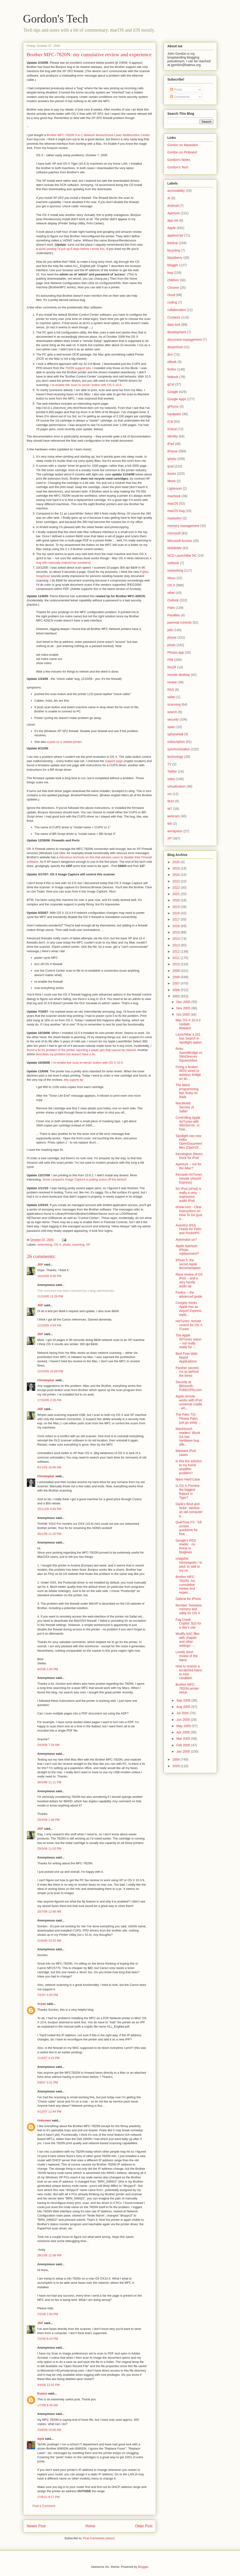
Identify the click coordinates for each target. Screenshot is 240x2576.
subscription (176, 742)
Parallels (173, 615)
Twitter (172, 771)
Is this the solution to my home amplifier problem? (189, 1467)
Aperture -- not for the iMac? (189, 1166)
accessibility (176, 190)
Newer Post (36, 2526)
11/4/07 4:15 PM (48, 2058)
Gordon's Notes (178, 160)
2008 (176, 977)
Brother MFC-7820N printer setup (187, 1688)
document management (184, 339)
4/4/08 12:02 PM (48, 2385)
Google (172, 392)
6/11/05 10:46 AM (49, 1467)
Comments (180, 97)
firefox (171, 369)
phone (171, 637)
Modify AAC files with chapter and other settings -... (187, 1639)
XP (88, 1244)
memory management (183, 526)
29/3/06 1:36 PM (48, 1819)
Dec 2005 (183, 1002)
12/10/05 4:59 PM (49, 1325)
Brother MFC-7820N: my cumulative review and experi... (185, 1584)
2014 (176, 938)
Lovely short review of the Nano (187, 1656)
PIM (170, 660)
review (172, 682)
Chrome (173, 287)
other (171, 593)
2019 (176, 907)
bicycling (173, 250)
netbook (173, 563)
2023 (176, 881)
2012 (176, 951)
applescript (175, 235)
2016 (176, 926)
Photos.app (175, 652)
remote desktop (178, 675)
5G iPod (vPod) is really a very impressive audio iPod (188, 1194)
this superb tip (73, 1079)
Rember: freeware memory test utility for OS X (189, 1609)
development (176, 332)
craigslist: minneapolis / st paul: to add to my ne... (189, 1564)
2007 (176, 983)
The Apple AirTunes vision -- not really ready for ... (188, 1341)
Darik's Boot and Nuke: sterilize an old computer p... (189, 1509)
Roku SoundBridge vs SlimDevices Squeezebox (189, 1054)
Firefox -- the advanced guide (189, 1294)
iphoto (171, 459)
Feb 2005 (183, 1745)
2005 (176, 996)
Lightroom (174, 488)
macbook (174, 496)
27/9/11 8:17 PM (48, 2497)
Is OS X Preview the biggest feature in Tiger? (187, 1491)
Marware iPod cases (186, 1453)
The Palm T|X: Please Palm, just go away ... (188, 1418)
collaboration (176, 310)
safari (171, 697)
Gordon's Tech (55, 18)
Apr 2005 (183, 1732)
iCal (170, 421)
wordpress (175, 831)
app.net (172, 220)
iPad (170, 444)
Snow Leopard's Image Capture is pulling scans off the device (84, 1179)
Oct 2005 (183, 1014)
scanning (78, 1244)
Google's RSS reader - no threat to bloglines (186, 1546)
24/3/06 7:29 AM (48, 1745)
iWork (171, 481)
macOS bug (176, 511)
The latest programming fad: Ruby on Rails (187, 1091)
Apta (40, 2438)
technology (175, 757)
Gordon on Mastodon (182, 145)
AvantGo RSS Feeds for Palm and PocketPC (188, 1229)
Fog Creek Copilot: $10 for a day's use (188, 1623)
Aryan (41, 2004)
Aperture (173, 213)
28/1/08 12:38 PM (49, 2255)
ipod (170, 466)
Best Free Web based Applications (186, 1357)
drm (170, 354)
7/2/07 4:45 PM (47, 1995)
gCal (170, 384)
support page (114, 761)
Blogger (143, 2567)
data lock (173, 324)
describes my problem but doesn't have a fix (65, 1054)
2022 (176, 887)
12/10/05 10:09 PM (50, 1371)
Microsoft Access (179, 541)
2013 (176, 945)
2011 (176, 958)
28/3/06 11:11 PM (49, 1782)
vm (169, 794)
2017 (176, 919)
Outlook (173, 600)
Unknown (44, 2120)
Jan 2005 (183, 1751)
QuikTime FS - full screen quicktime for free (189, 1528)
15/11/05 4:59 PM (49, 1509)
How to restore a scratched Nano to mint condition (189, 1672)
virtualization (176, 786)
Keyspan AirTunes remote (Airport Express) (189, 1178)
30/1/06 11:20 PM (49, 1534)
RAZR (171, 667)
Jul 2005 (183, 1713)
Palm (171, 608)
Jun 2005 (183, 1719)
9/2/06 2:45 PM (47, 1669)
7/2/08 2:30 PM (47, 2314)
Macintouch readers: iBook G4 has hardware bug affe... (188, 1436)
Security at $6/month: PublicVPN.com (189, 1386)
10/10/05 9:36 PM (49, 1276)
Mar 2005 (183, 1738)
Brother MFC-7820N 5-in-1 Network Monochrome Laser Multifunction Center (98, 135)
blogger (172, 265)
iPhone (172, 451)
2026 (176, 862)
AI (168, 198)
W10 (170, 801)
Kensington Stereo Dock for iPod (189, 1156)
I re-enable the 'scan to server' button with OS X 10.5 (85, 385)
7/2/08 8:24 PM (47, 2338)
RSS (170, 690)
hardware (174, 414)
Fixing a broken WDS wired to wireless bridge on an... (188, 1073)
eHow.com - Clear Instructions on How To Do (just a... (189, 1213)
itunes (171, 473)
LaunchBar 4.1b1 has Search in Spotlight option (189, 1038)
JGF (40, 1264)
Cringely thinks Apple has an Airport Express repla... (189, 1308)
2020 (176, 900)
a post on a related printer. (64, 742)
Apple (171, 228)
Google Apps (176, 399)
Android (173, 205)
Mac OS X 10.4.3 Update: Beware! (188, 1024)
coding (172, 302)
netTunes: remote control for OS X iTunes (189, 1325)
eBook (172, 362)
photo (67, 1244)
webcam (173, 816)
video (171, 779)
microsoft (174, 533)
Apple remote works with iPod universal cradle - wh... (189, 1402)
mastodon (174, 518)
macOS (172, 503)
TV (169, 764)
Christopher (46, 1380)
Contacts (173, 317)
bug (170, 272)
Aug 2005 (183, 1707)
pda (170, 630)
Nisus (171, 578)
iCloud (172, 429)
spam (171, 727)
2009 (176, 971)
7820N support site (78, 368)
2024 (176, 875)
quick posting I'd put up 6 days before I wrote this (72, 249)
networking (45, 1244)
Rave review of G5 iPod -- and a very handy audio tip (189, 1280)
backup (172, 243)
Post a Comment (44, 2506)
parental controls (179, 622)
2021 (176, 894)
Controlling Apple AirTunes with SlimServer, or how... (188, 1123)
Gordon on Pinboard (182, 152)
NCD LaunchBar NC (182, 555)
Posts (176, 89)
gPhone (173, 406)
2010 (176, 964)
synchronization (178, 749)
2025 (176, 868)
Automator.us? (186, 1239)
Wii (169, 823)
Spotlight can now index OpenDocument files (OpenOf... (189, 1141)
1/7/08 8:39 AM (47, 2405)
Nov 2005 (183, 1008)
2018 (176, 913)
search (172, 712)
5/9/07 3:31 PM (47, 2082)
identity (172, 436)
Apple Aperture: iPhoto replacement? (187, 1250)
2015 (176, 932)
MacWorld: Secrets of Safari (185, 1107)
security (173, 719)
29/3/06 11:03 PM (49, 1848)
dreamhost (175, 347)
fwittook (172, 377)
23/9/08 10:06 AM (49, 2430)
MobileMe (174, 548)
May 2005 (183, 1726)
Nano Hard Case (188, 1479)
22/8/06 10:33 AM (49, 1940)
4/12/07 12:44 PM (49, 2111)
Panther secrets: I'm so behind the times (187, 1372)
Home (90, 2526)
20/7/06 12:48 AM (49, 1911)
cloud (171, 295)
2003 (176, 1766)
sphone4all (175, 734)
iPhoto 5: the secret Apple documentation (188, 1264)
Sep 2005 (183, 1700)
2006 (176, 990)
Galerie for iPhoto (188, 1599)
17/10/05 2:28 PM (49, 1400)
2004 (176, 1759)
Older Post (143, 2526)
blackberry (175, 257)
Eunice (42, 2393)
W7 (169, 809)
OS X (57, 1244)
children (173, 280)
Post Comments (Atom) (99, 2538)
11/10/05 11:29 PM (50, 1296)
